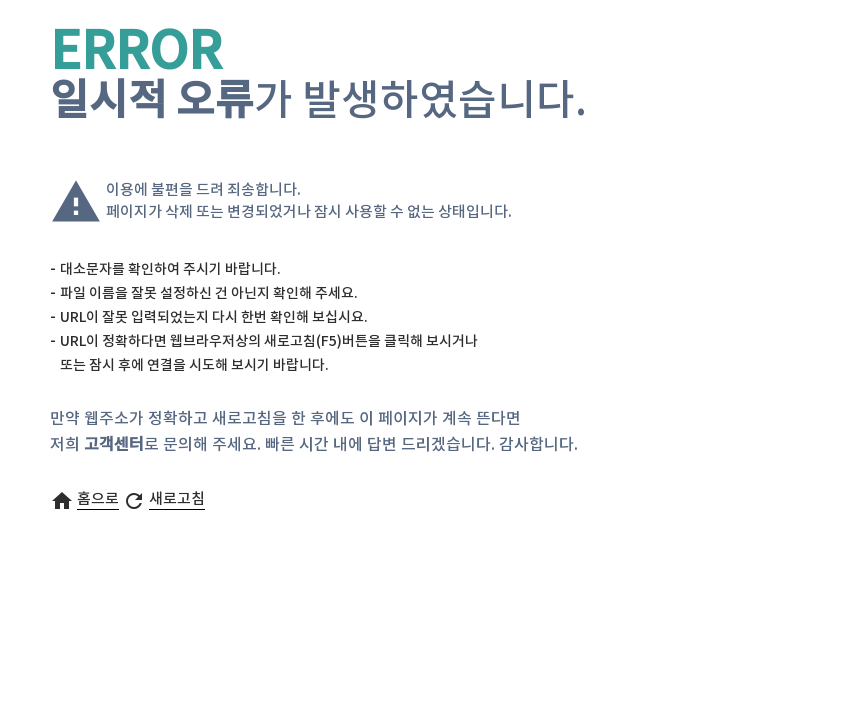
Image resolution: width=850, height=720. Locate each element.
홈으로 (98, 499)
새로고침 (177, 499)
